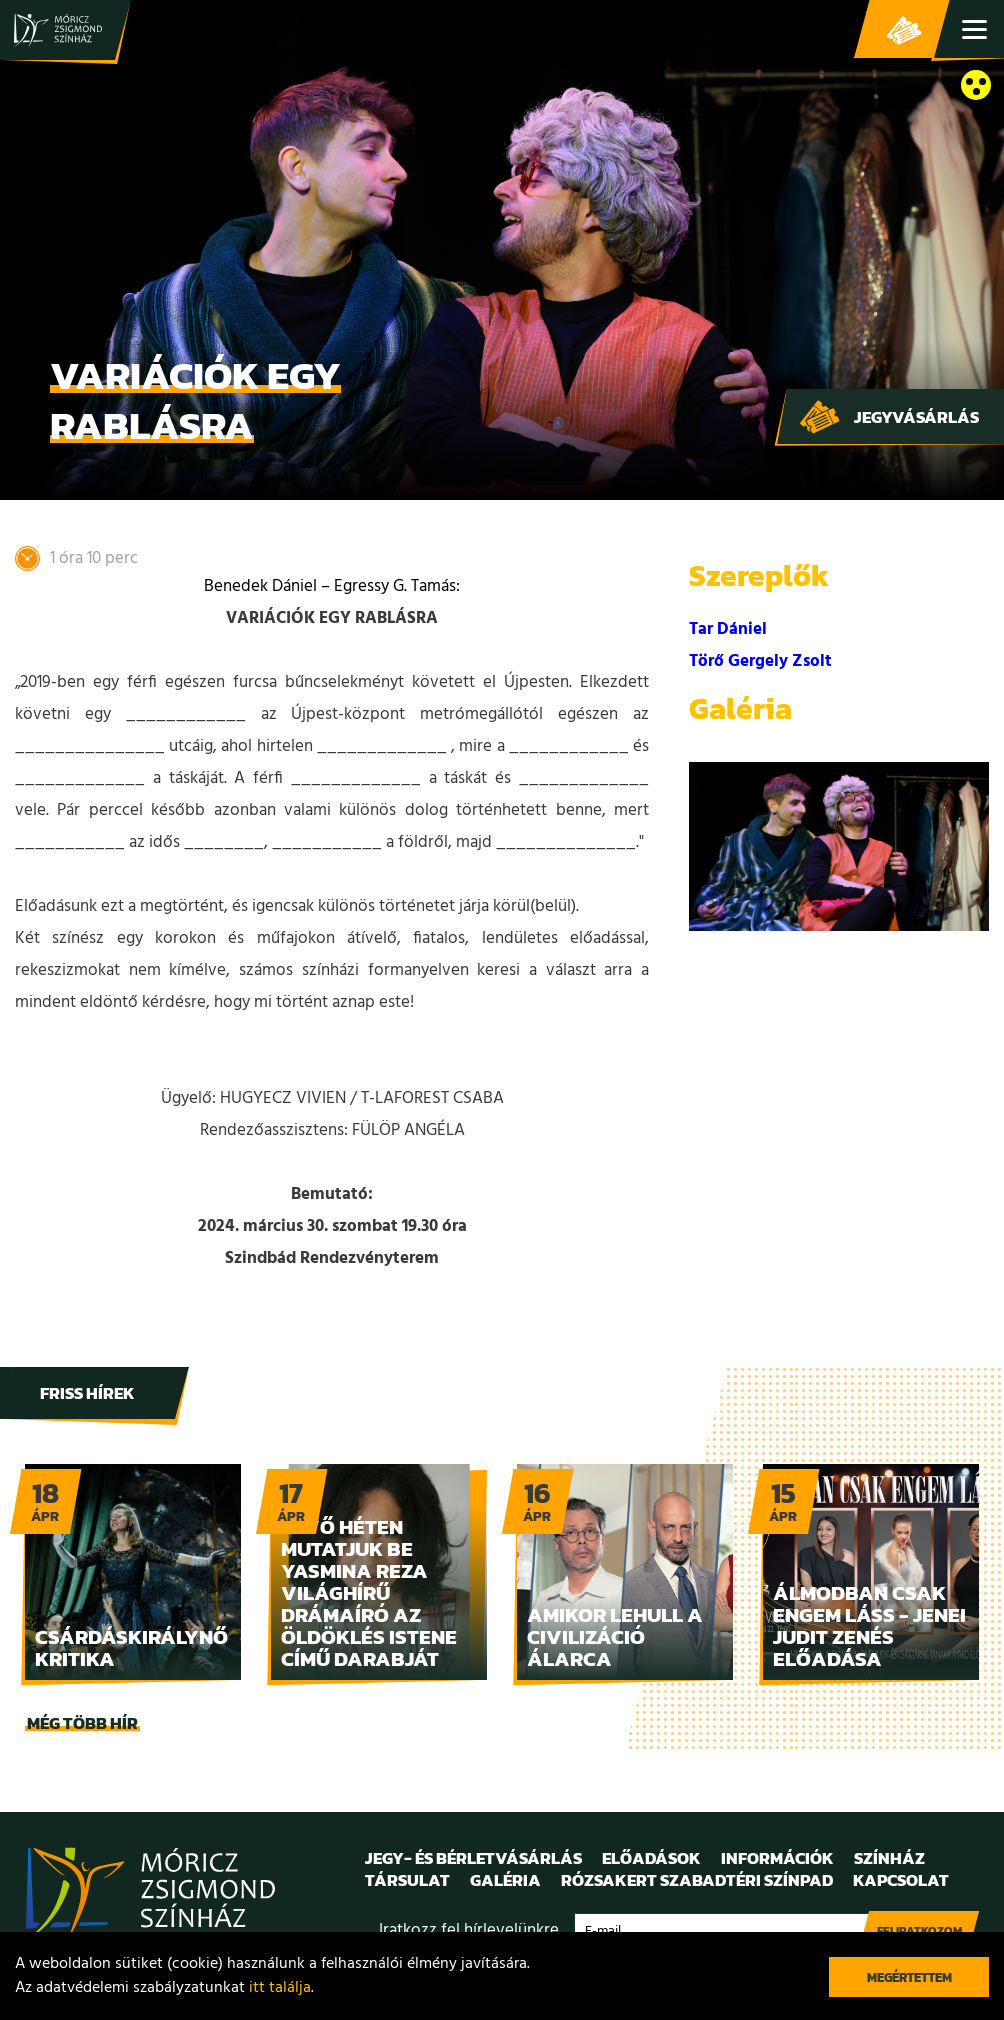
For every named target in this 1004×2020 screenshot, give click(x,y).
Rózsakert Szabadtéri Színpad (697, 1880)
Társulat (407, 1880)
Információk (777, 1858)
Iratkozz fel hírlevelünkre (469, 1930)
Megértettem (909, 1977)
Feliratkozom (919, 1931)
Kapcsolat (901, 1880)
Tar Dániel (728, 629)
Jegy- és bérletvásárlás (904, 30)
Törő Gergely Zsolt (760, 661)
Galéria (505, 1880)
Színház (889, 1858)
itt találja (280, 1988)
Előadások (651, 1858)
